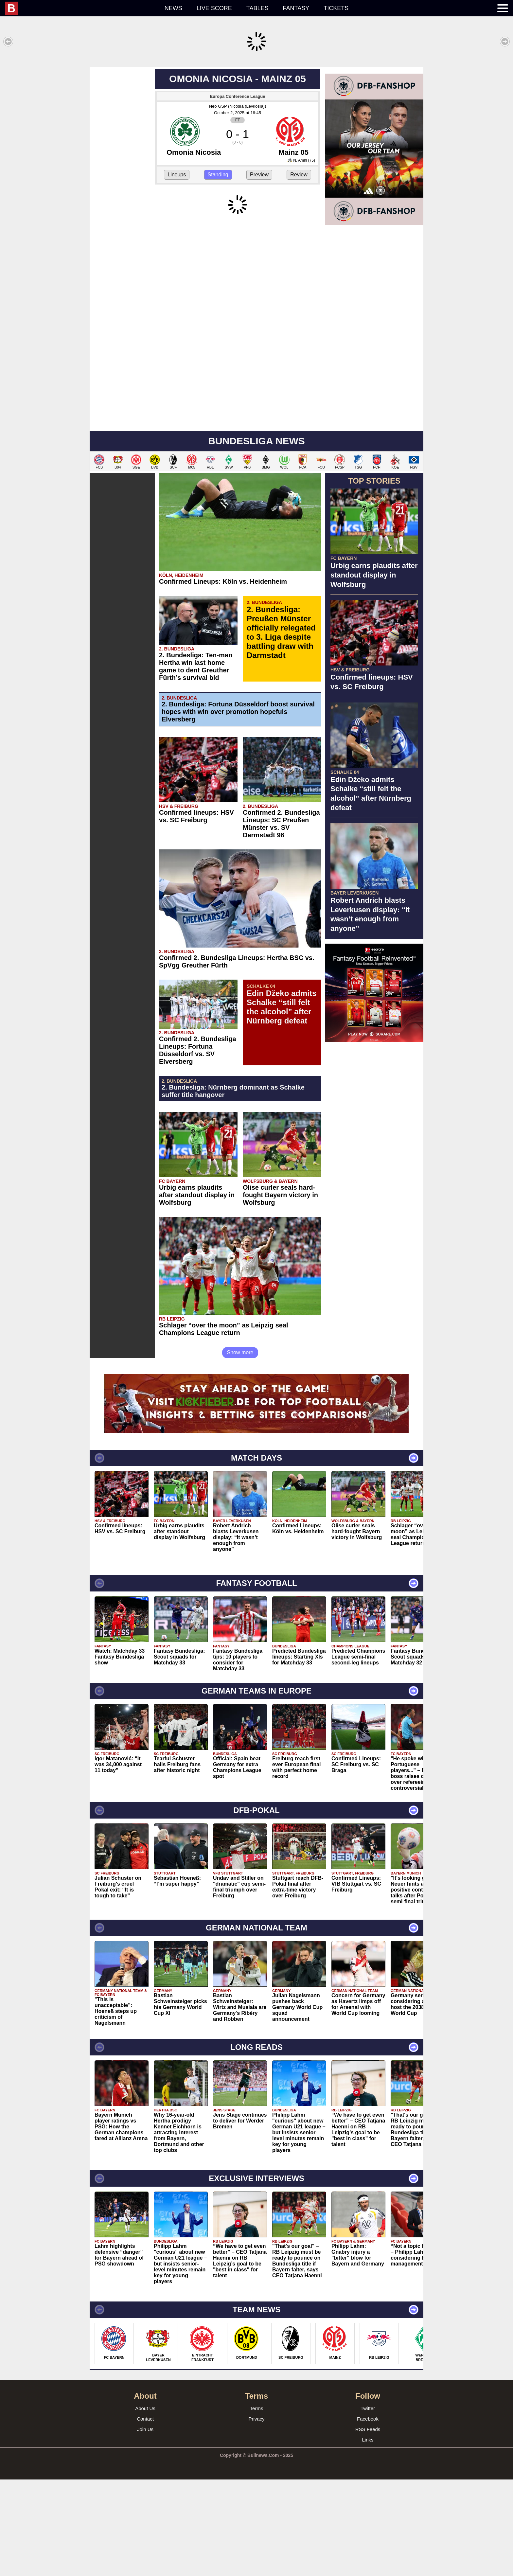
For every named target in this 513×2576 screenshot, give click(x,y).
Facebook (368, 2515)
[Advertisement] (256, 112)
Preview (259, 271)
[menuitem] (81, 8)
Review (298, 271)
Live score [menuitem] (214, 8)
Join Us (145, 2526)
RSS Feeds (367, 2526)
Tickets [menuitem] (336, 8)
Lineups (177, 271)
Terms (256, 2505)
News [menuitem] (173, 8)
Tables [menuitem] (257, 8)
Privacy (256, 2515)
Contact (145, 2515)
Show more (240, 1449)
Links (367, 2536)
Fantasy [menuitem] (296, 8)
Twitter (368, 2505)
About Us (145, 2505)
